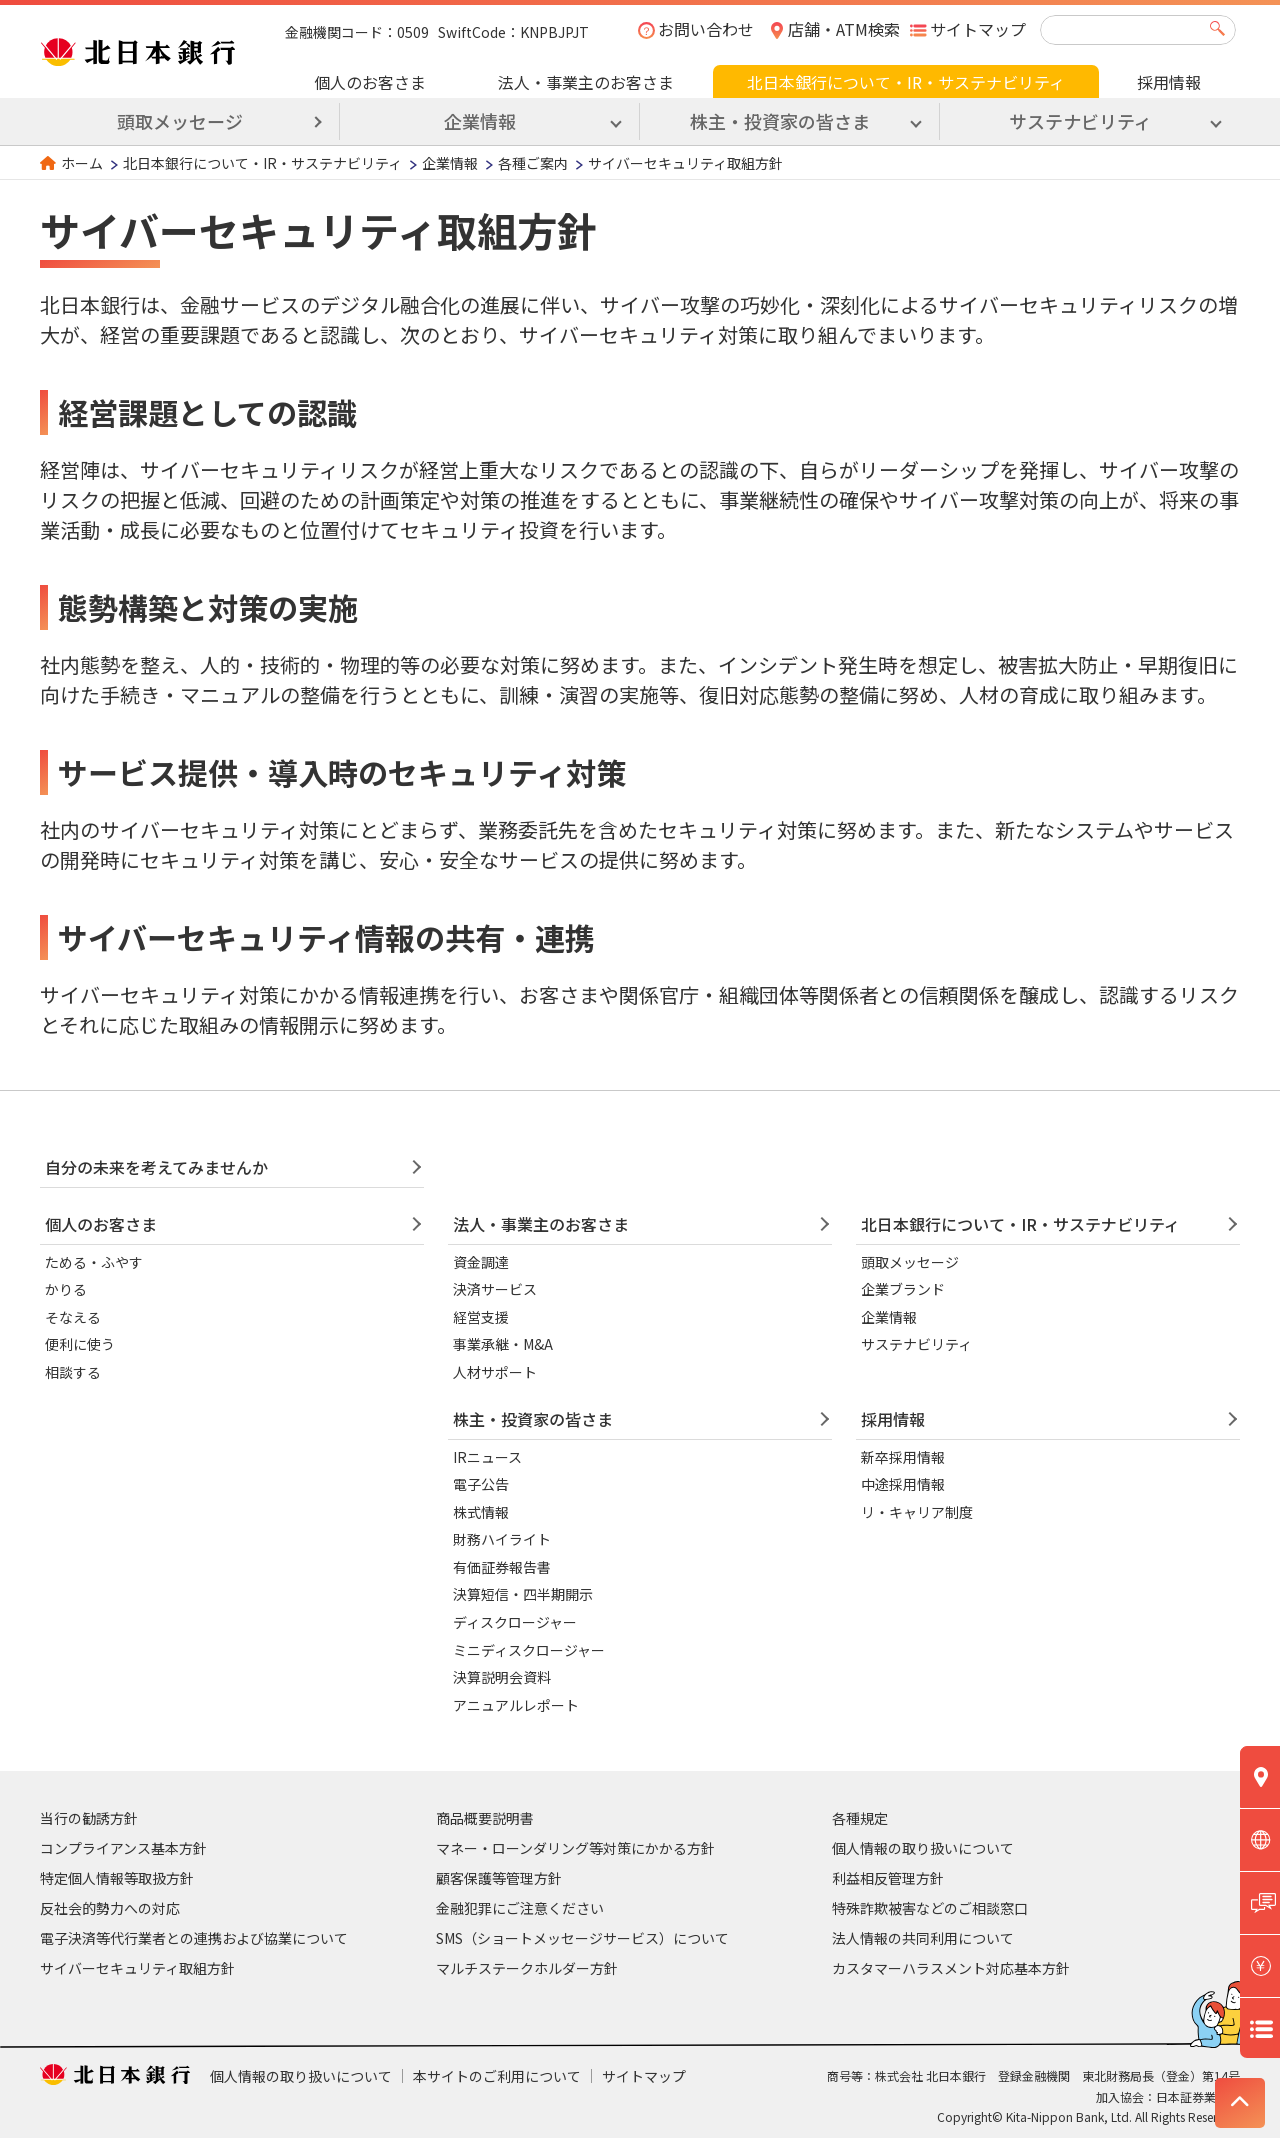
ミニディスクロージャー (529, 1650)
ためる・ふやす (94, 1262)
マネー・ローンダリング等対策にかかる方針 (575, 1848)
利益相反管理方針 (888, 1878)
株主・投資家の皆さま (533, 1419)
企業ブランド (903, 1289)
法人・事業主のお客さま (586, 82)
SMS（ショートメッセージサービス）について (582, 1938)
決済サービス (495, 1289)
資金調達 (481, 1262)
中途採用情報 (903, 1484)
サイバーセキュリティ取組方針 (137, 1968)
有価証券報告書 (502, 1567)
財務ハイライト (502, 1539)
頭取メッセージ (180, 121)
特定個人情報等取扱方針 (117, 1878)
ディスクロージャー (515, 1622)
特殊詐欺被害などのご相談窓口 (930, 1908)
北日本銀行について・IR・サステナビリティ (906, 82)
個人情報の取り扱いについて (923, 1848)
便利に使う (80, 1344)
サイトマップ (978, 29)
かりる (66, 1289)
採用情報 (1169, 82)
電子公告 (481, 1484)
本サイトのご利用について (497, 2076)
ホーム (82, 163)
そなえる (73, 1317)
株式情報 (481, 1512)
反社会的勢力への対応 (110, 1908)
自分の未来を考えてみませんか (156, 1167)
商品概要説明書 (485, 1818)
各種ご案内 (533, 163)
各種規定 (860, 1818)
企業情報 (450, 163)
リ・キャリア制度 (917, 1512)
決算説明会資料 (502, 1677)
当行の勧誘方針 (89, 1818)
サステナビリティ (916, 1344)
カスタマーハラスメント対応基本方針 (951, 1968)
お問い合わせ (706, 29)
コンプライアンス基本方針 (123, 1848)
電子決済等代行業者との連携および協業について (194, 1938)
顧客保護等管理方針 (499, 1878)
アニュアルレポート (516, 1705)
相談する (73, 1372)
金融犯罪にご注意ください (520, 1908)
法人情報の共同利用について (923, 1938)
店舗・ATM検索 (844, 29)
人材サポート (495, 1372)
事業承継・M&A (503, 1344)
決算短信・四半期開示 (523, 1594)
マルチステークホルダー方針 (527, 1968)
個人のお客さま (370, 82)
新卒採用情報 (903, 1457)
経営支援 (481, 1317)
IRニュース (487, 1457)
